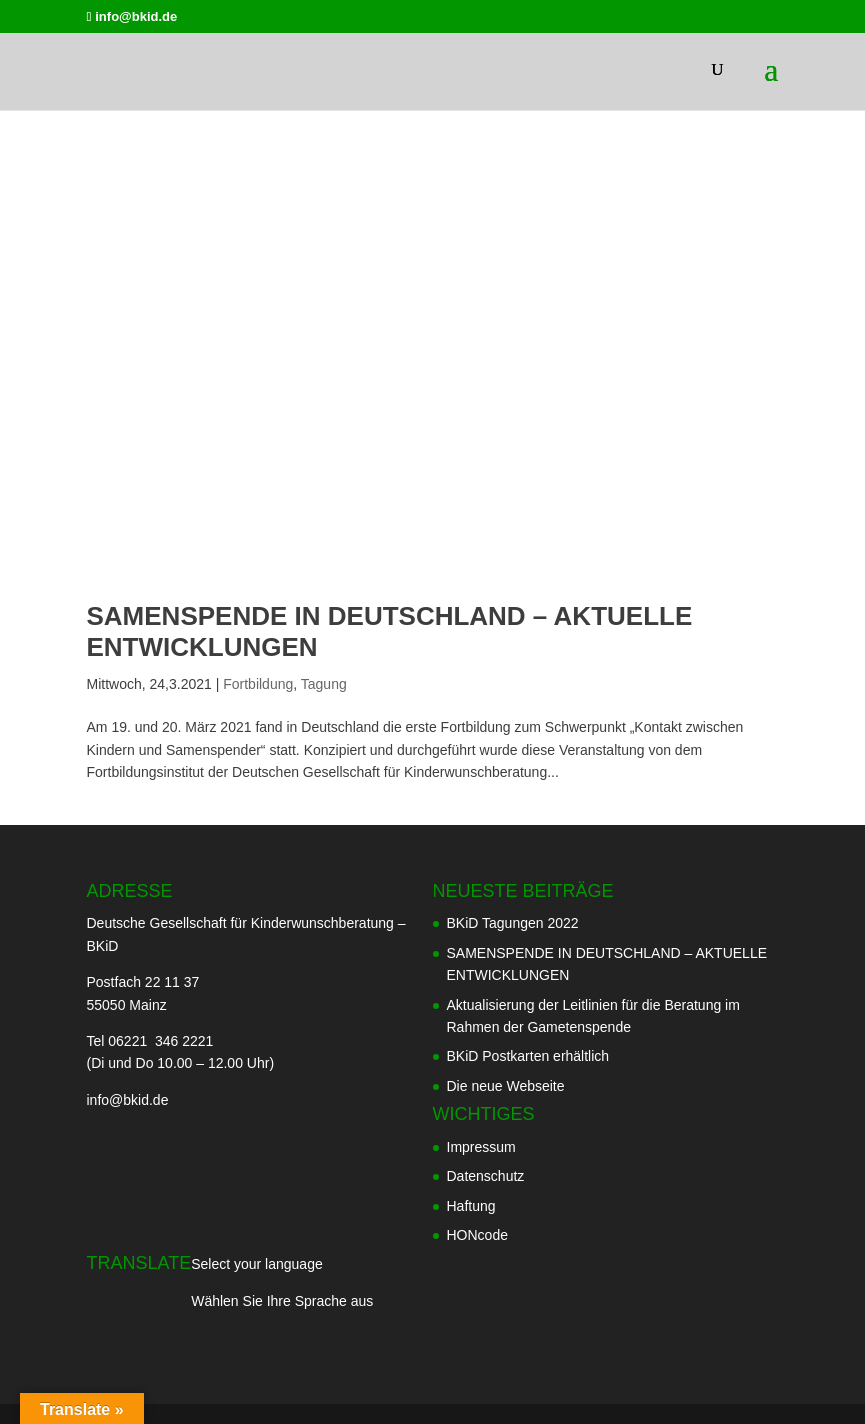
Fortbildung (258, 684)
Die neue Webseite (506, 1086)
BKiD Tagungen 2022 (513, 923)
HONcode (477, 1235)
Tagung (324, 684)
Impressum (481, 1147)
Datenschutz (486, 1176)
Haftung (471, 1206)
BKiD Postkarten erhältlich (528, 1056)
